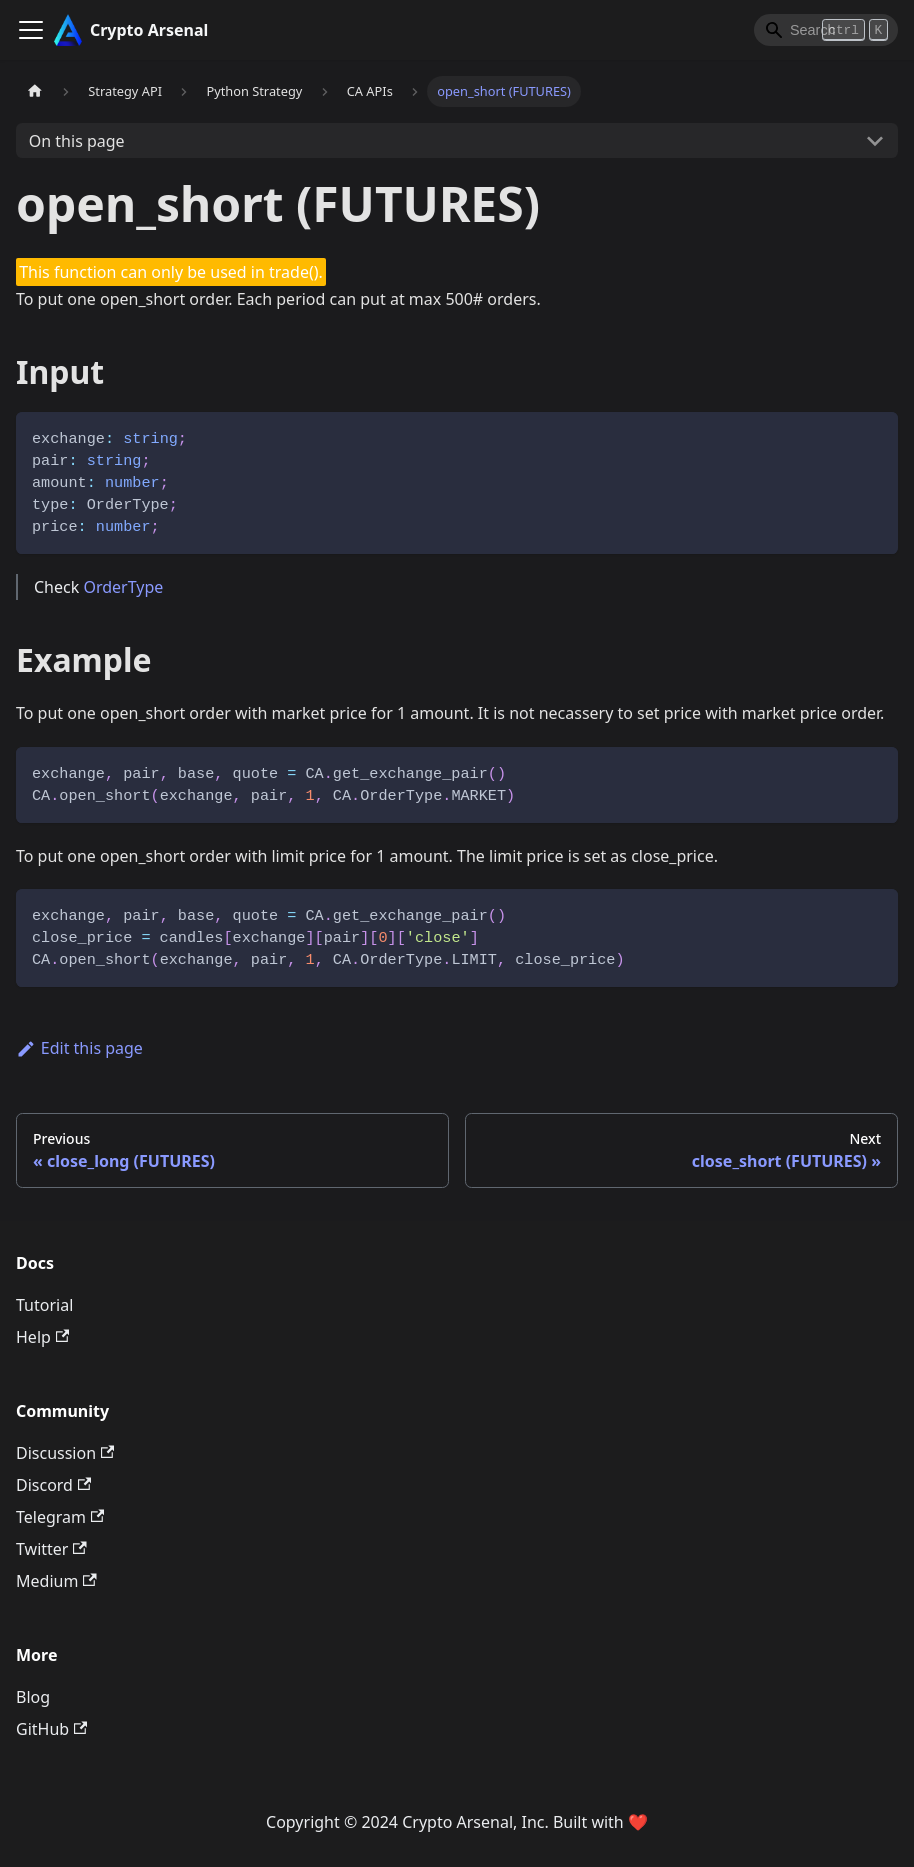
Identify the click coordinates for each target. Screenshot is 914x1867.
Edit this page (79, 1048)
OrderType (123, 587)
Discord (53, 1485)
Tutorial (44, 1305)
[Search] (826, 30)
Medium (56, 1581)
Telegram (60, 1517)
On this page (77, 141)
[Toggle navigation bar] (31, 30)
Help (42, 1337)
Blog (33, 1697)
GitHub (51, 1729)
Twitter (51, 1549)
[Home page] (35, 91)
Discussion (65, 1453)
